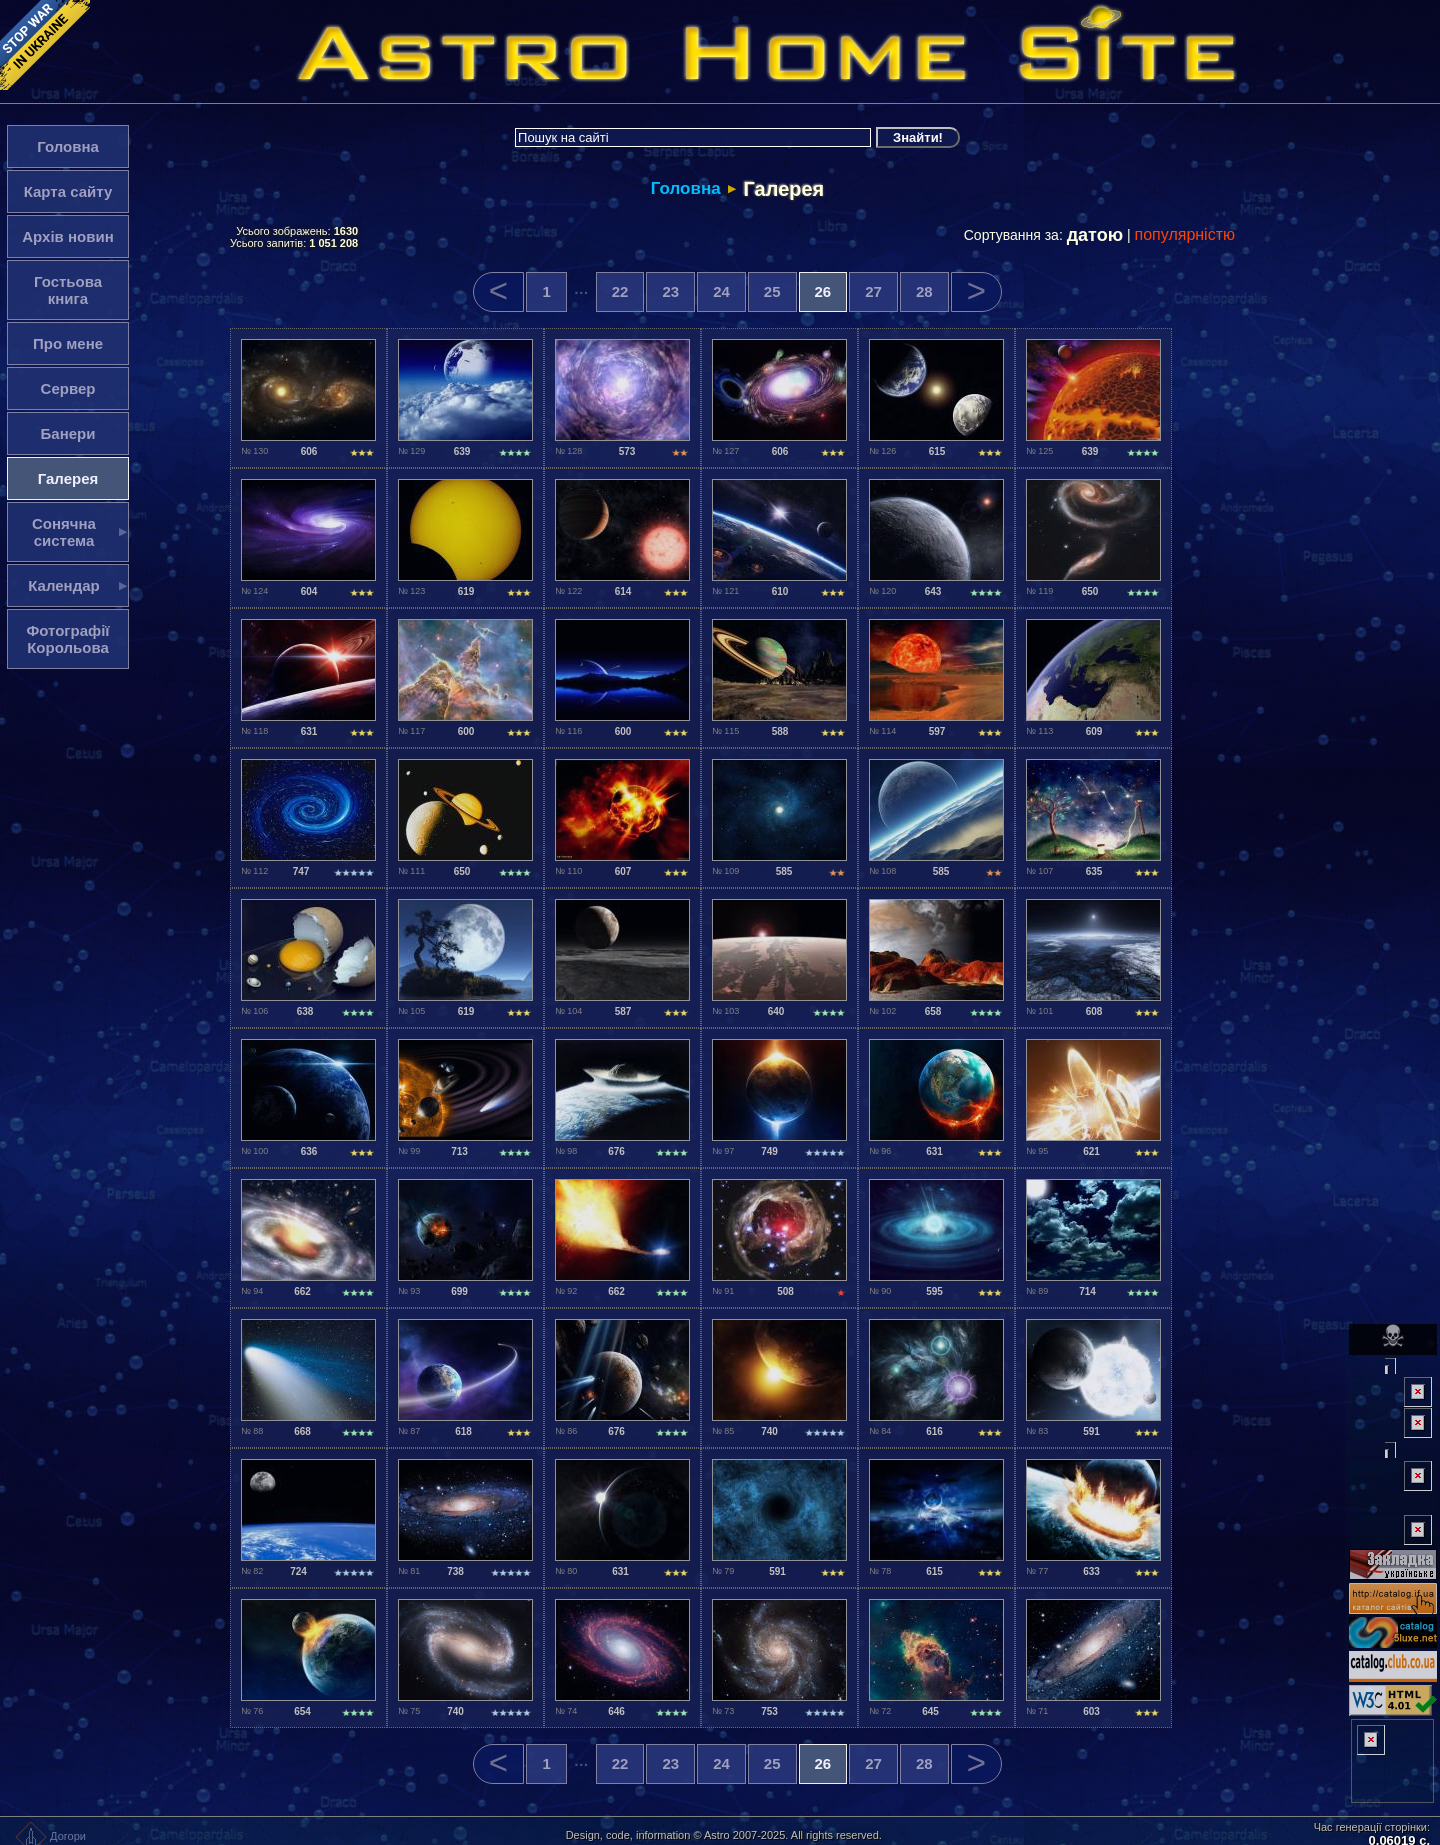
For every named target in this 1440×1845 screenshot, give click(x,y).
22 (620, 291)
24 (721, 291)
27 (873, 291)
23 (670, 291)
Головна (686, 188)
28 (924, 291)
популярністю (1185, 234)
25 (772, 291)
